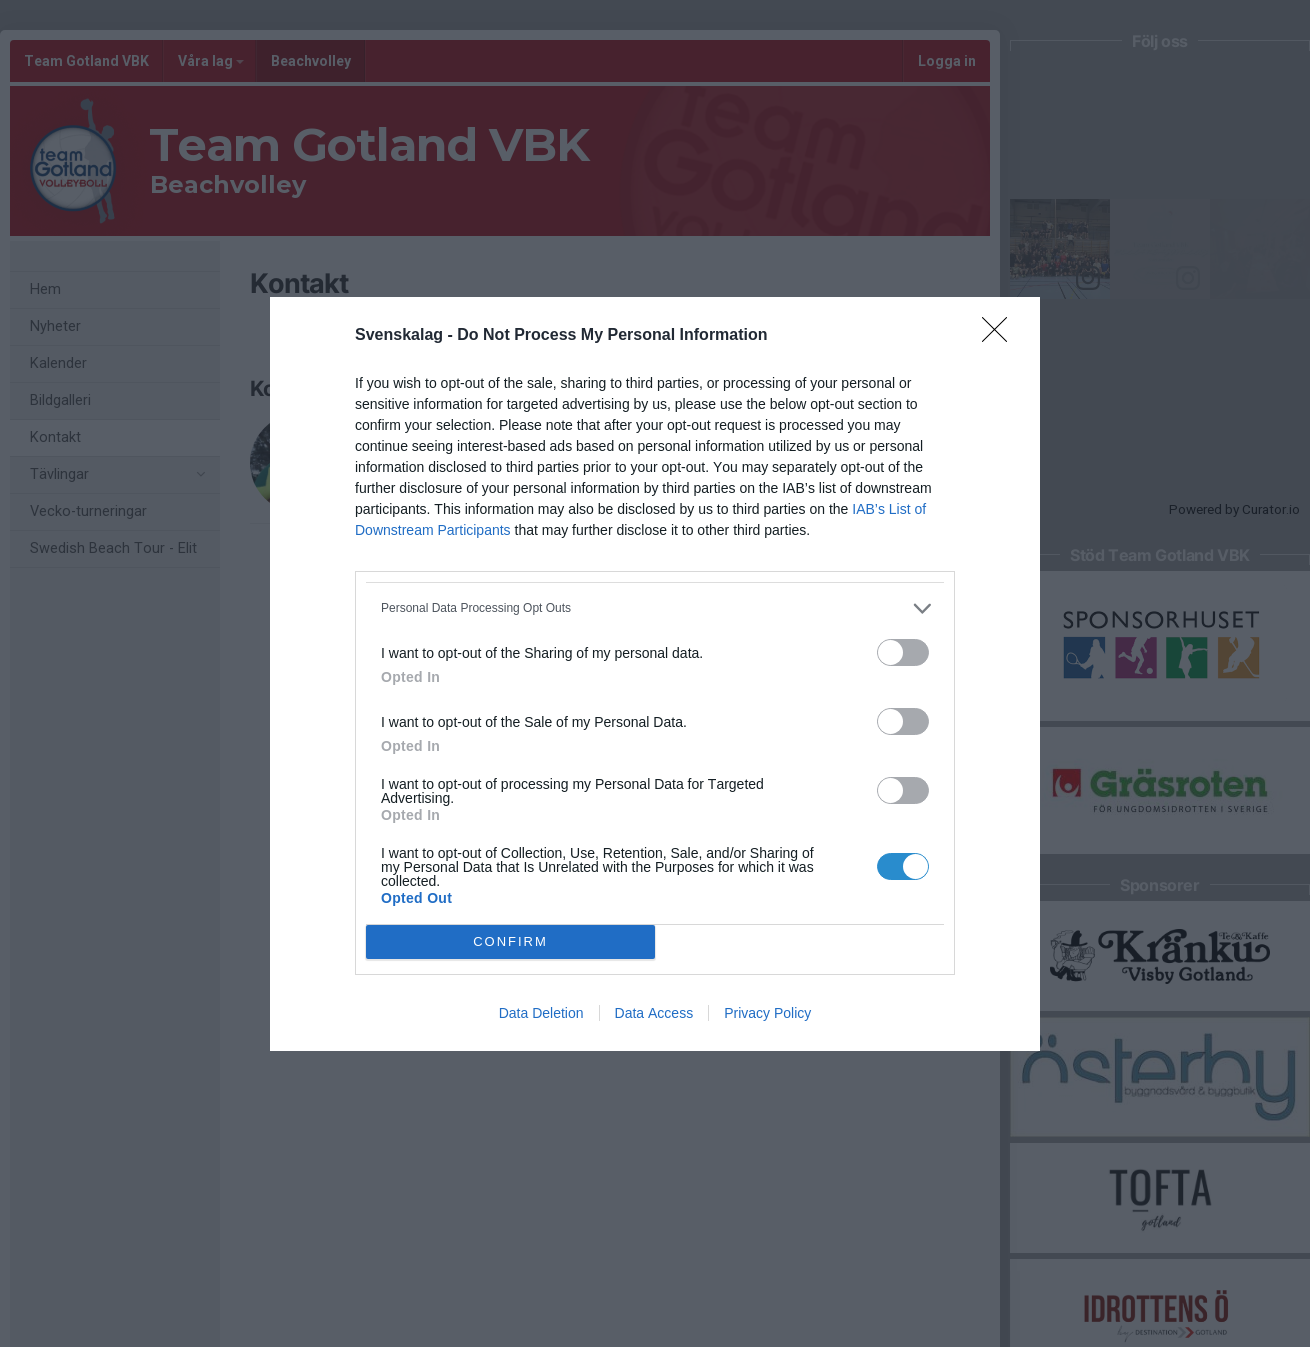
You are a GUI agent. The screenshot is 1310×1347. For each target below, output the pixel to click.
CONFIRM (510, 941)
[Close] (1001, 336)
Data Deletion (541, 1013)
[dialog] (655, 674)
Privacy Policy (767, 1013)
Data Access (654, 1013)
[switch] (903, 652)
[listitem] (655, 608)
